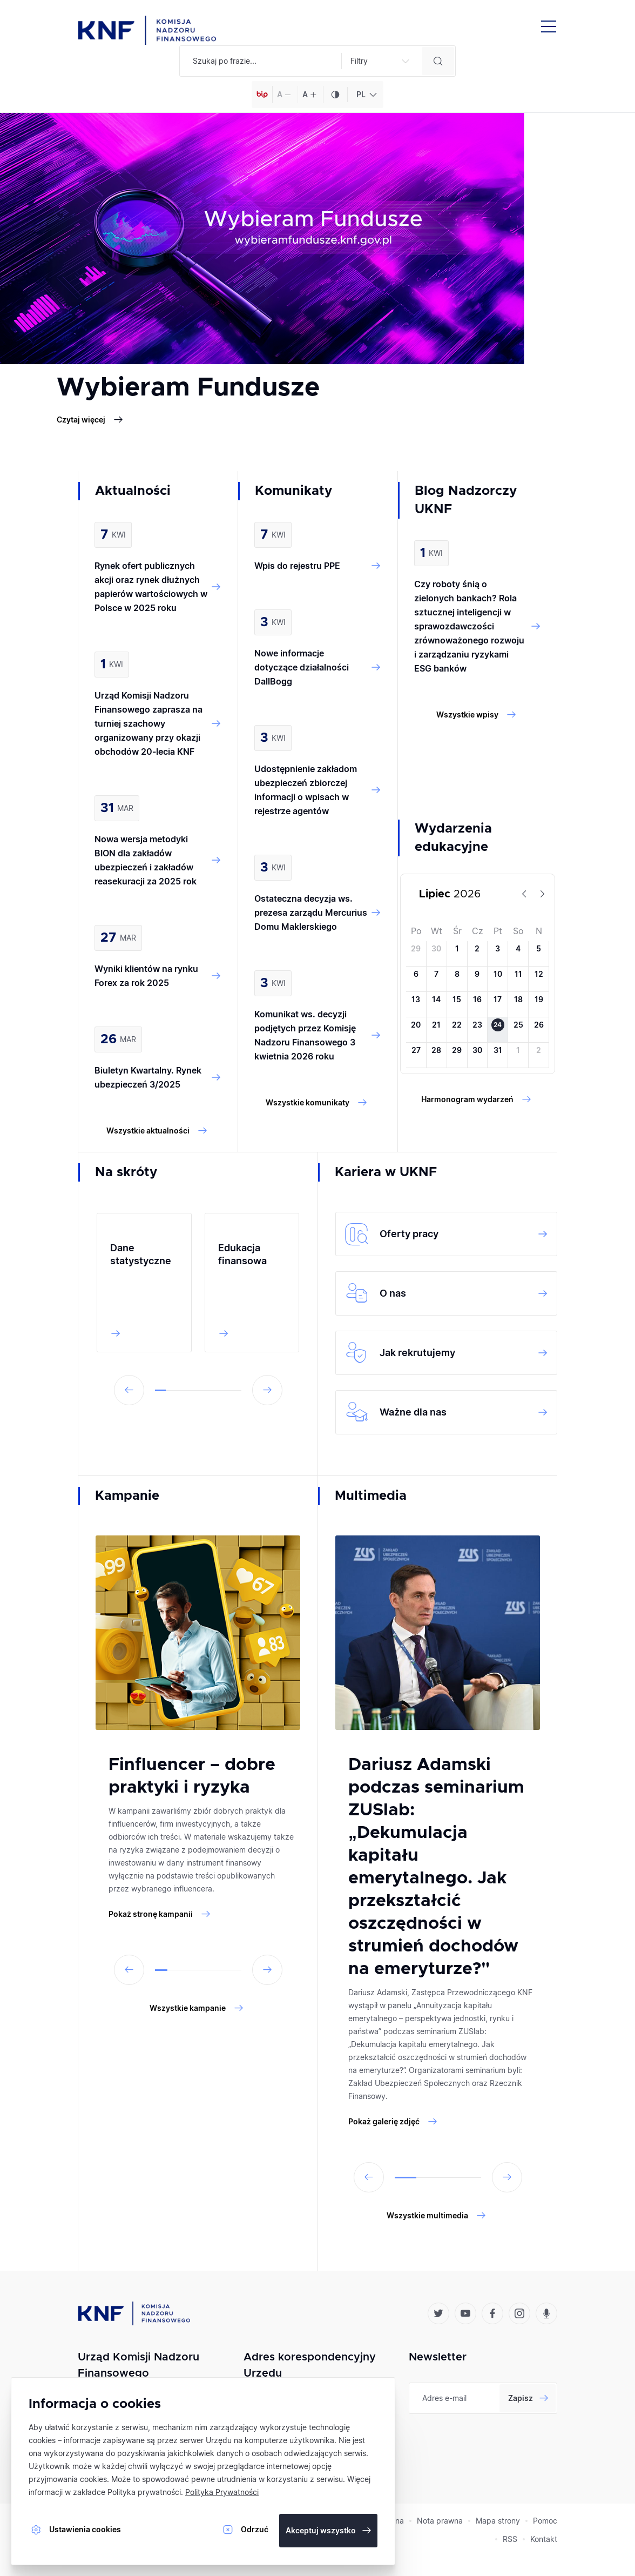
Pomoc (545, 2520)
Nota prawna (440, 2520)
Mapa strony (498, 2520)
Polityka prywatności (144, 2492)
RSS (510, 2539)
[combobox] (365, 94)
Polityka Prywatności (222, 2492)
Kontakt (543, 2539)
